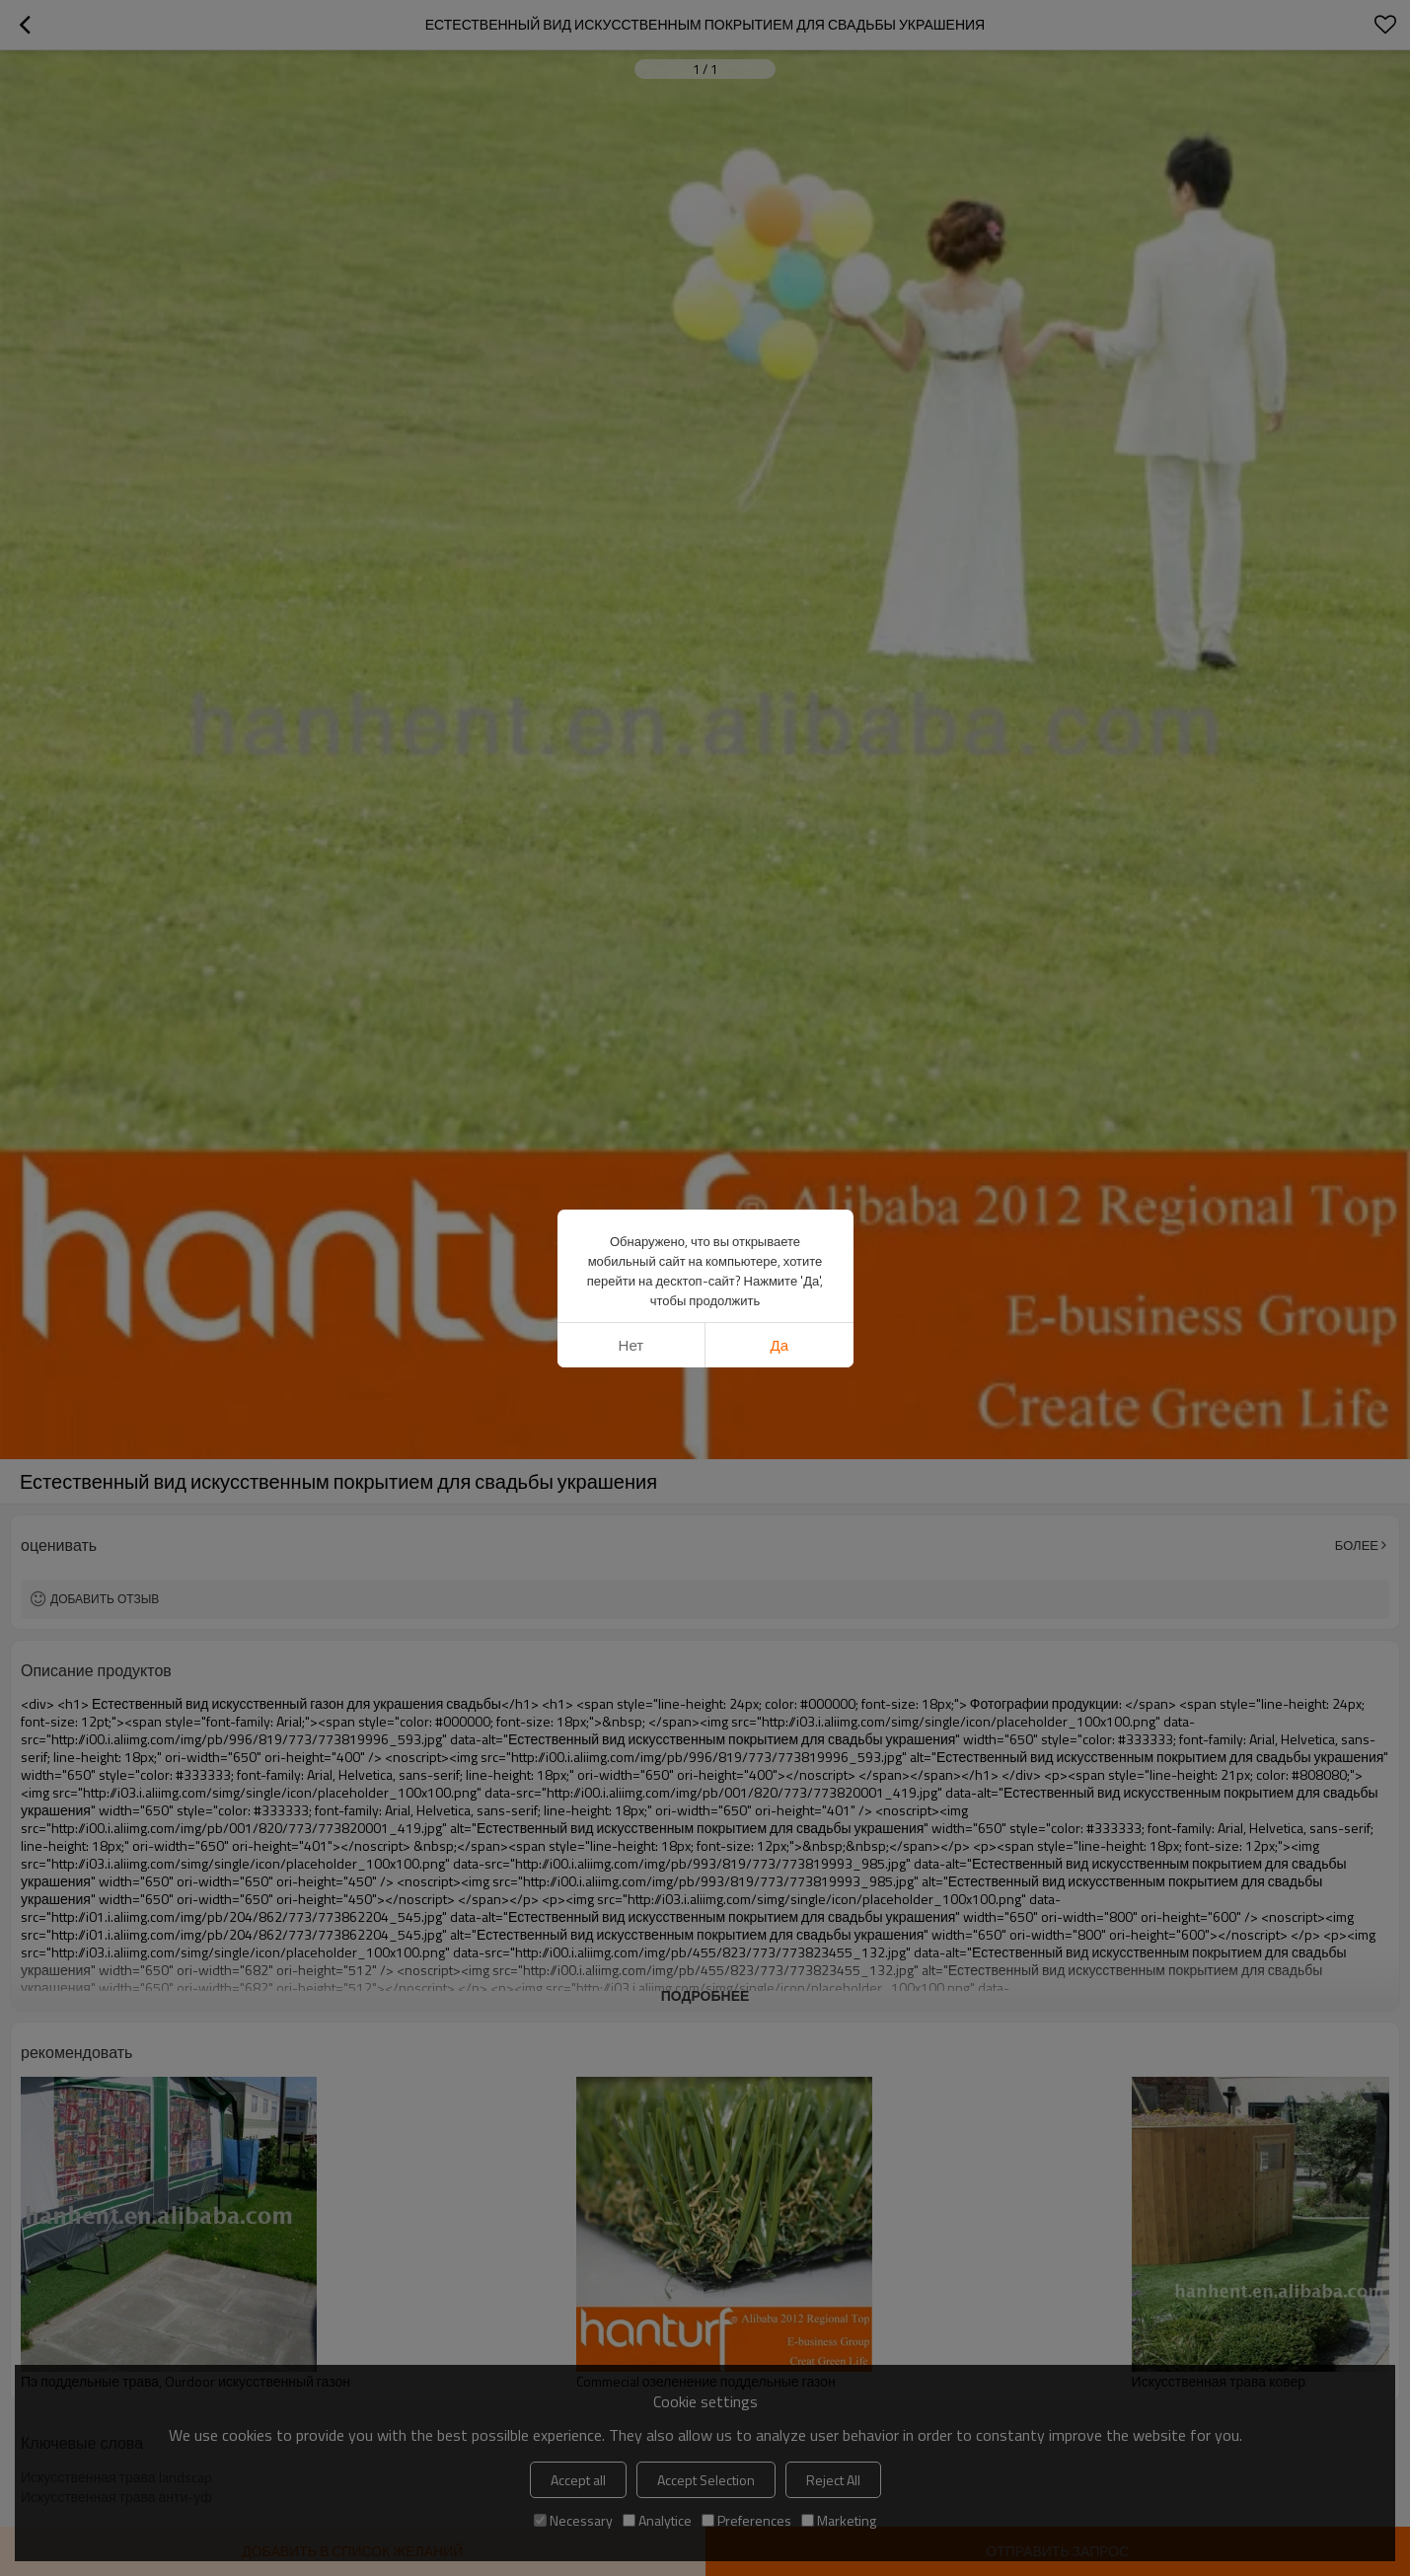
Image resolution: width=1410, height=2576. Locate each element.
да (780, 1096)
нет (631, 1096)
